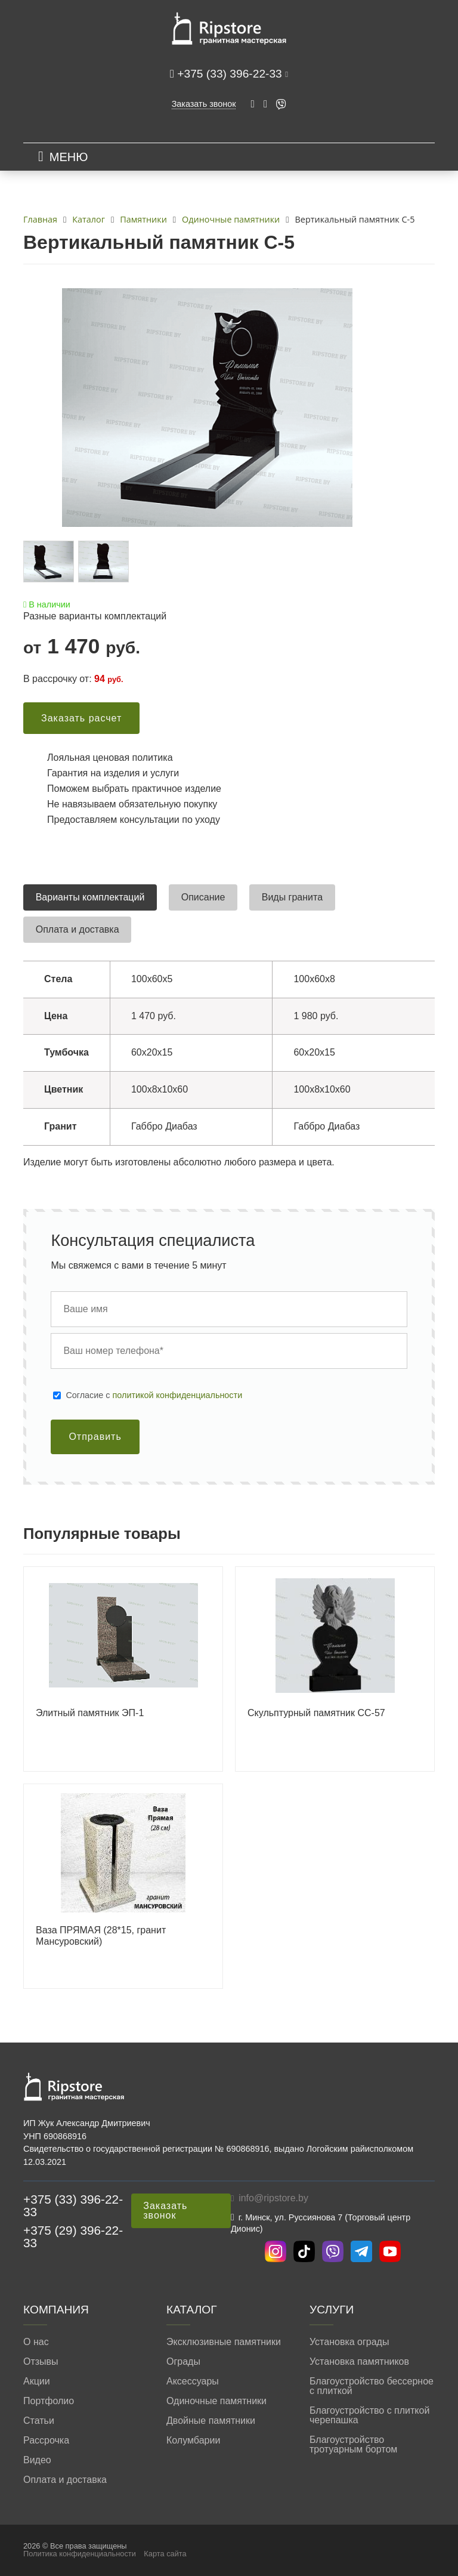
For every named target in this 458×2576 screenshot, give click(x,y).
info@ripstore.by (273, 2198)
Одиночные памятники (216, 2401)
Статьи (38, 2421)
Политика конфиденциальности (79, 2553)
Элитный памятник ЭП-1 (90, 1713)
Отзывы (40, 2362)
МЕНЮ (68, 156)
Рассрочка (46, 2440)
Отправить (95, 1437)
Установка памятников (359, 2362)
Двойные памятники (210, 2421)
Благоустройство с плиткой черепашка (369, 2415)
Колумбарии (193, 2440)
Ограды (183, 2362)
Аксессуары (192, 2381)
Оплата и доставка (65, 2480)
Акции (36, 2381)
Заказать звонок (204, 104)
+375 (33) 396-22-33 (231, 73)
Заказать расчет (81, 718)
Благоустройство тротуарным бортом (353, 2444)
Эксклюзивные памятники (223, 2342)
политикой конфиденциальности (178, 1395)
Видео (37, 2460)
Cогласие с (154, 1395)
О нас (36, 2342)
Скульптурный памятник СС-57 (316, 1713)
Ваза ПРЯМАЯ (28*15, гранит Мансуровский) (101, 1935)
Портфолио (48, 2401)
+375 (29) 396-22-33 (73, 2236)
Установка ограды (349, 2342)
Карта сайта (165, 2553)
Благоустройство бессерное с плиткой (372, 2386)
